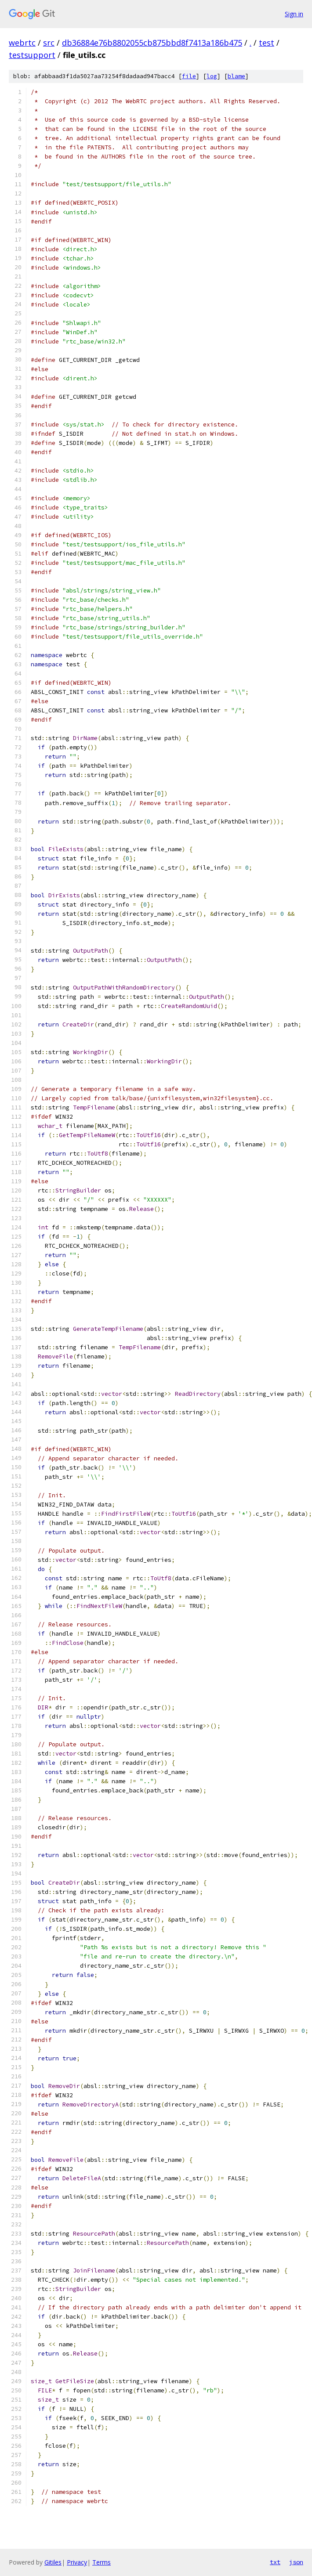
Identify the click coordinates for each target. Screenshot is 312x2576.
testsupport (32, 55)
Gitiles (53, 2562)
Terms (101, 2562)
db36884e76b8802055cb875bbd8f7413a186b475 (152, 42)
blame (236, 76)
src (48, 42)
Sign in (294, 14)
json (296, 2562)
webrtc (22, 42)
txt (275, 2562)
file (189, 76)
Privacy (77, 2562)
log (212, 76)
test (266, 42)
